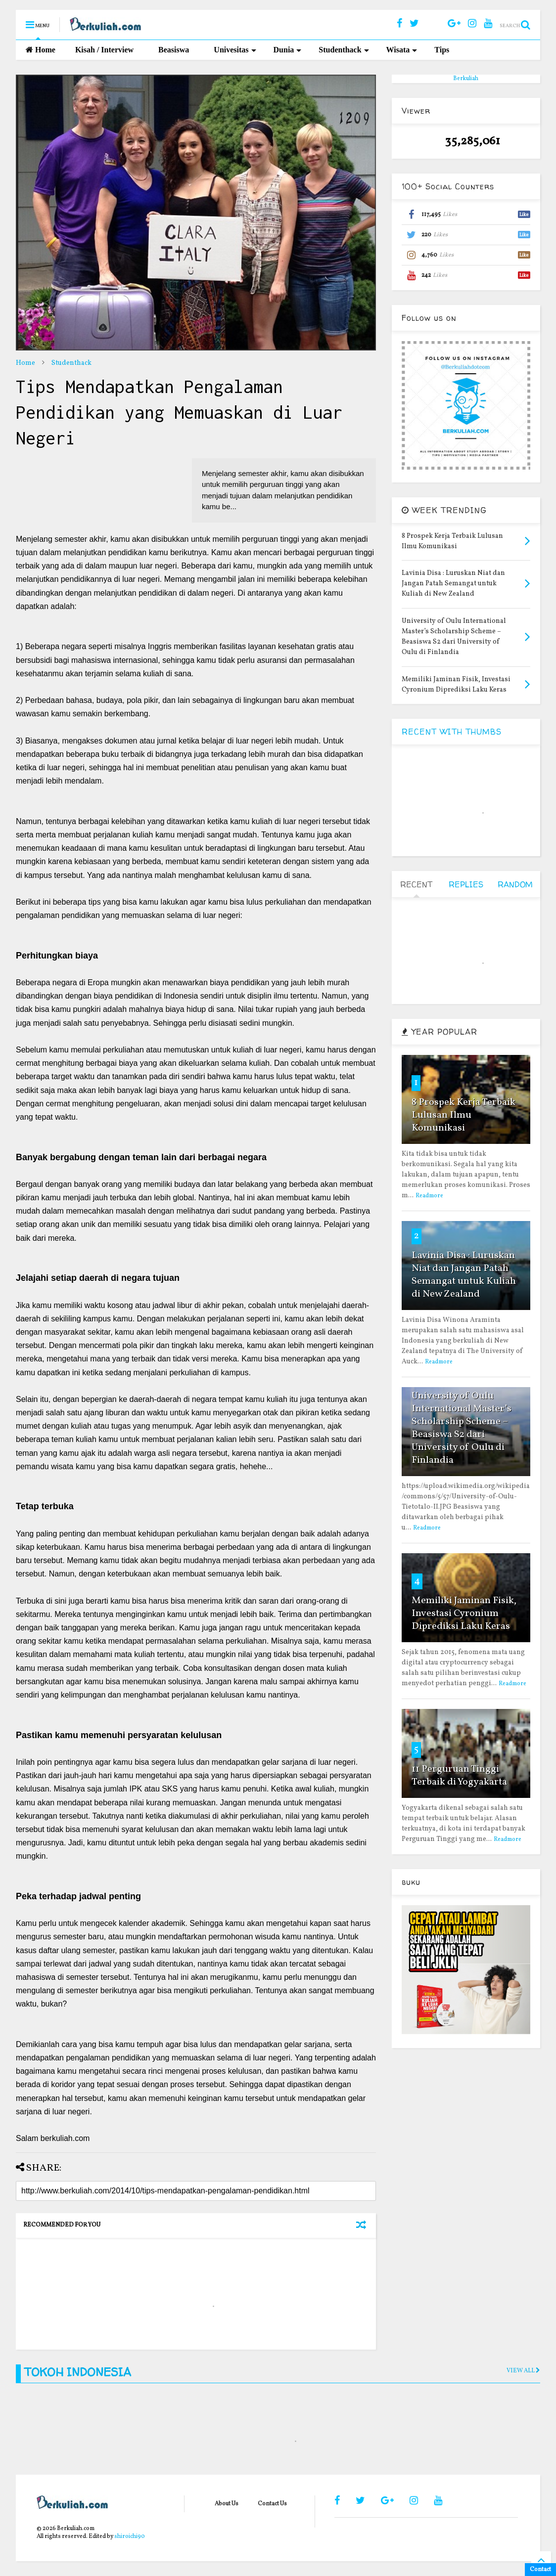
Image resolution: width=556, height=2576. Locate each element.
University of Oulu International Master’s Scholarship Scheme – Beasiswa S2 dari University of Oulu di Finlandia (461, 1428)
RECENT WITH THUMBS (452, 731)
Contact (540, 2570)
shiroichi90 (129, 2536)
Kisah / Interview (104, 49)
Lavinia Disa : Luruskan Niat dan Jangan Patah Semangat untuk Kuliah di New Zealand (464, 1275)
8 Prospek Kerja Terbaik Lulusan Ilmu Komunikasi (463, 1115)
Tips (441, 49)
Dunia (288, 49)
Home (40, 49)
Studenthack (344, 49)
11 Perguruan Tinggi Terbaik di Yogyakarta (459, 1775)
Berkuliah (465, 79)
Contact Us (272, 2504)
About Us (226, 2504)
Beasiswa (173, 49)
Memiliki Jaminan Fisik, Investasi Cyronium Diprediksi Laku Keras (464, 1613)
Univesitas (235, 49)
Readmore (429, 1196)
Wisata (401, 49)
